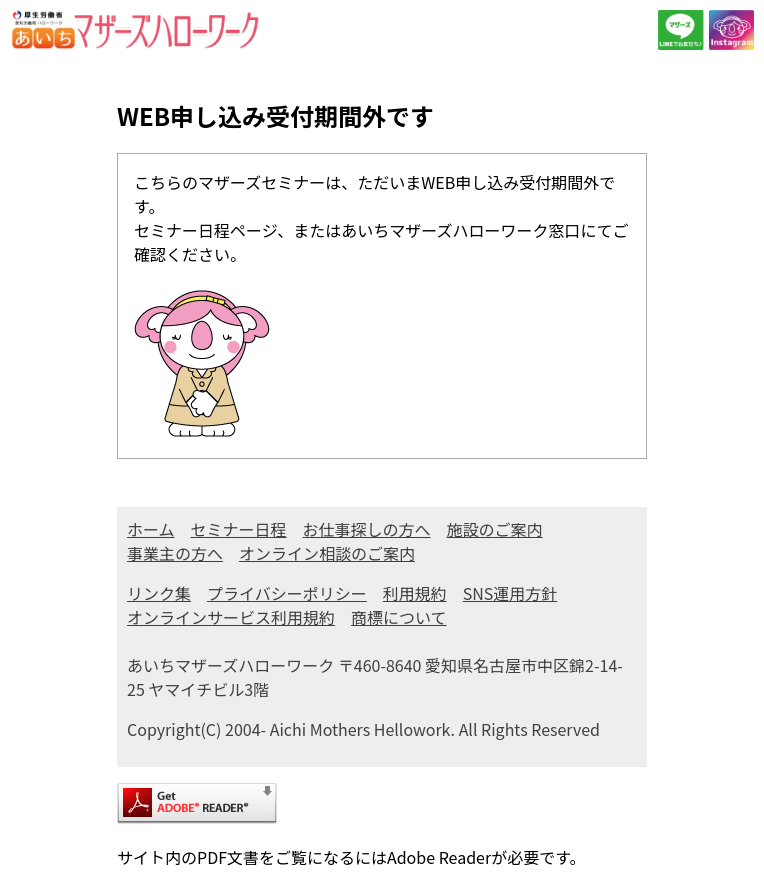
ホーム (151, 529)
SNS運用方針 (510, 593)
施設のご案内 (495, 529)
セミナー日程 (239, 529)
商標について (399, 617)
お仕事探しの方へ (367, 529)
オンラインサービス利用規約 (231, 617)
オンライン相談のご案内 (327, 553)
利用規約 (415, 593)
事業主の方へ (175, 553)
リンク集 (159, 593)
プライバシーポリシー (287, 593)
